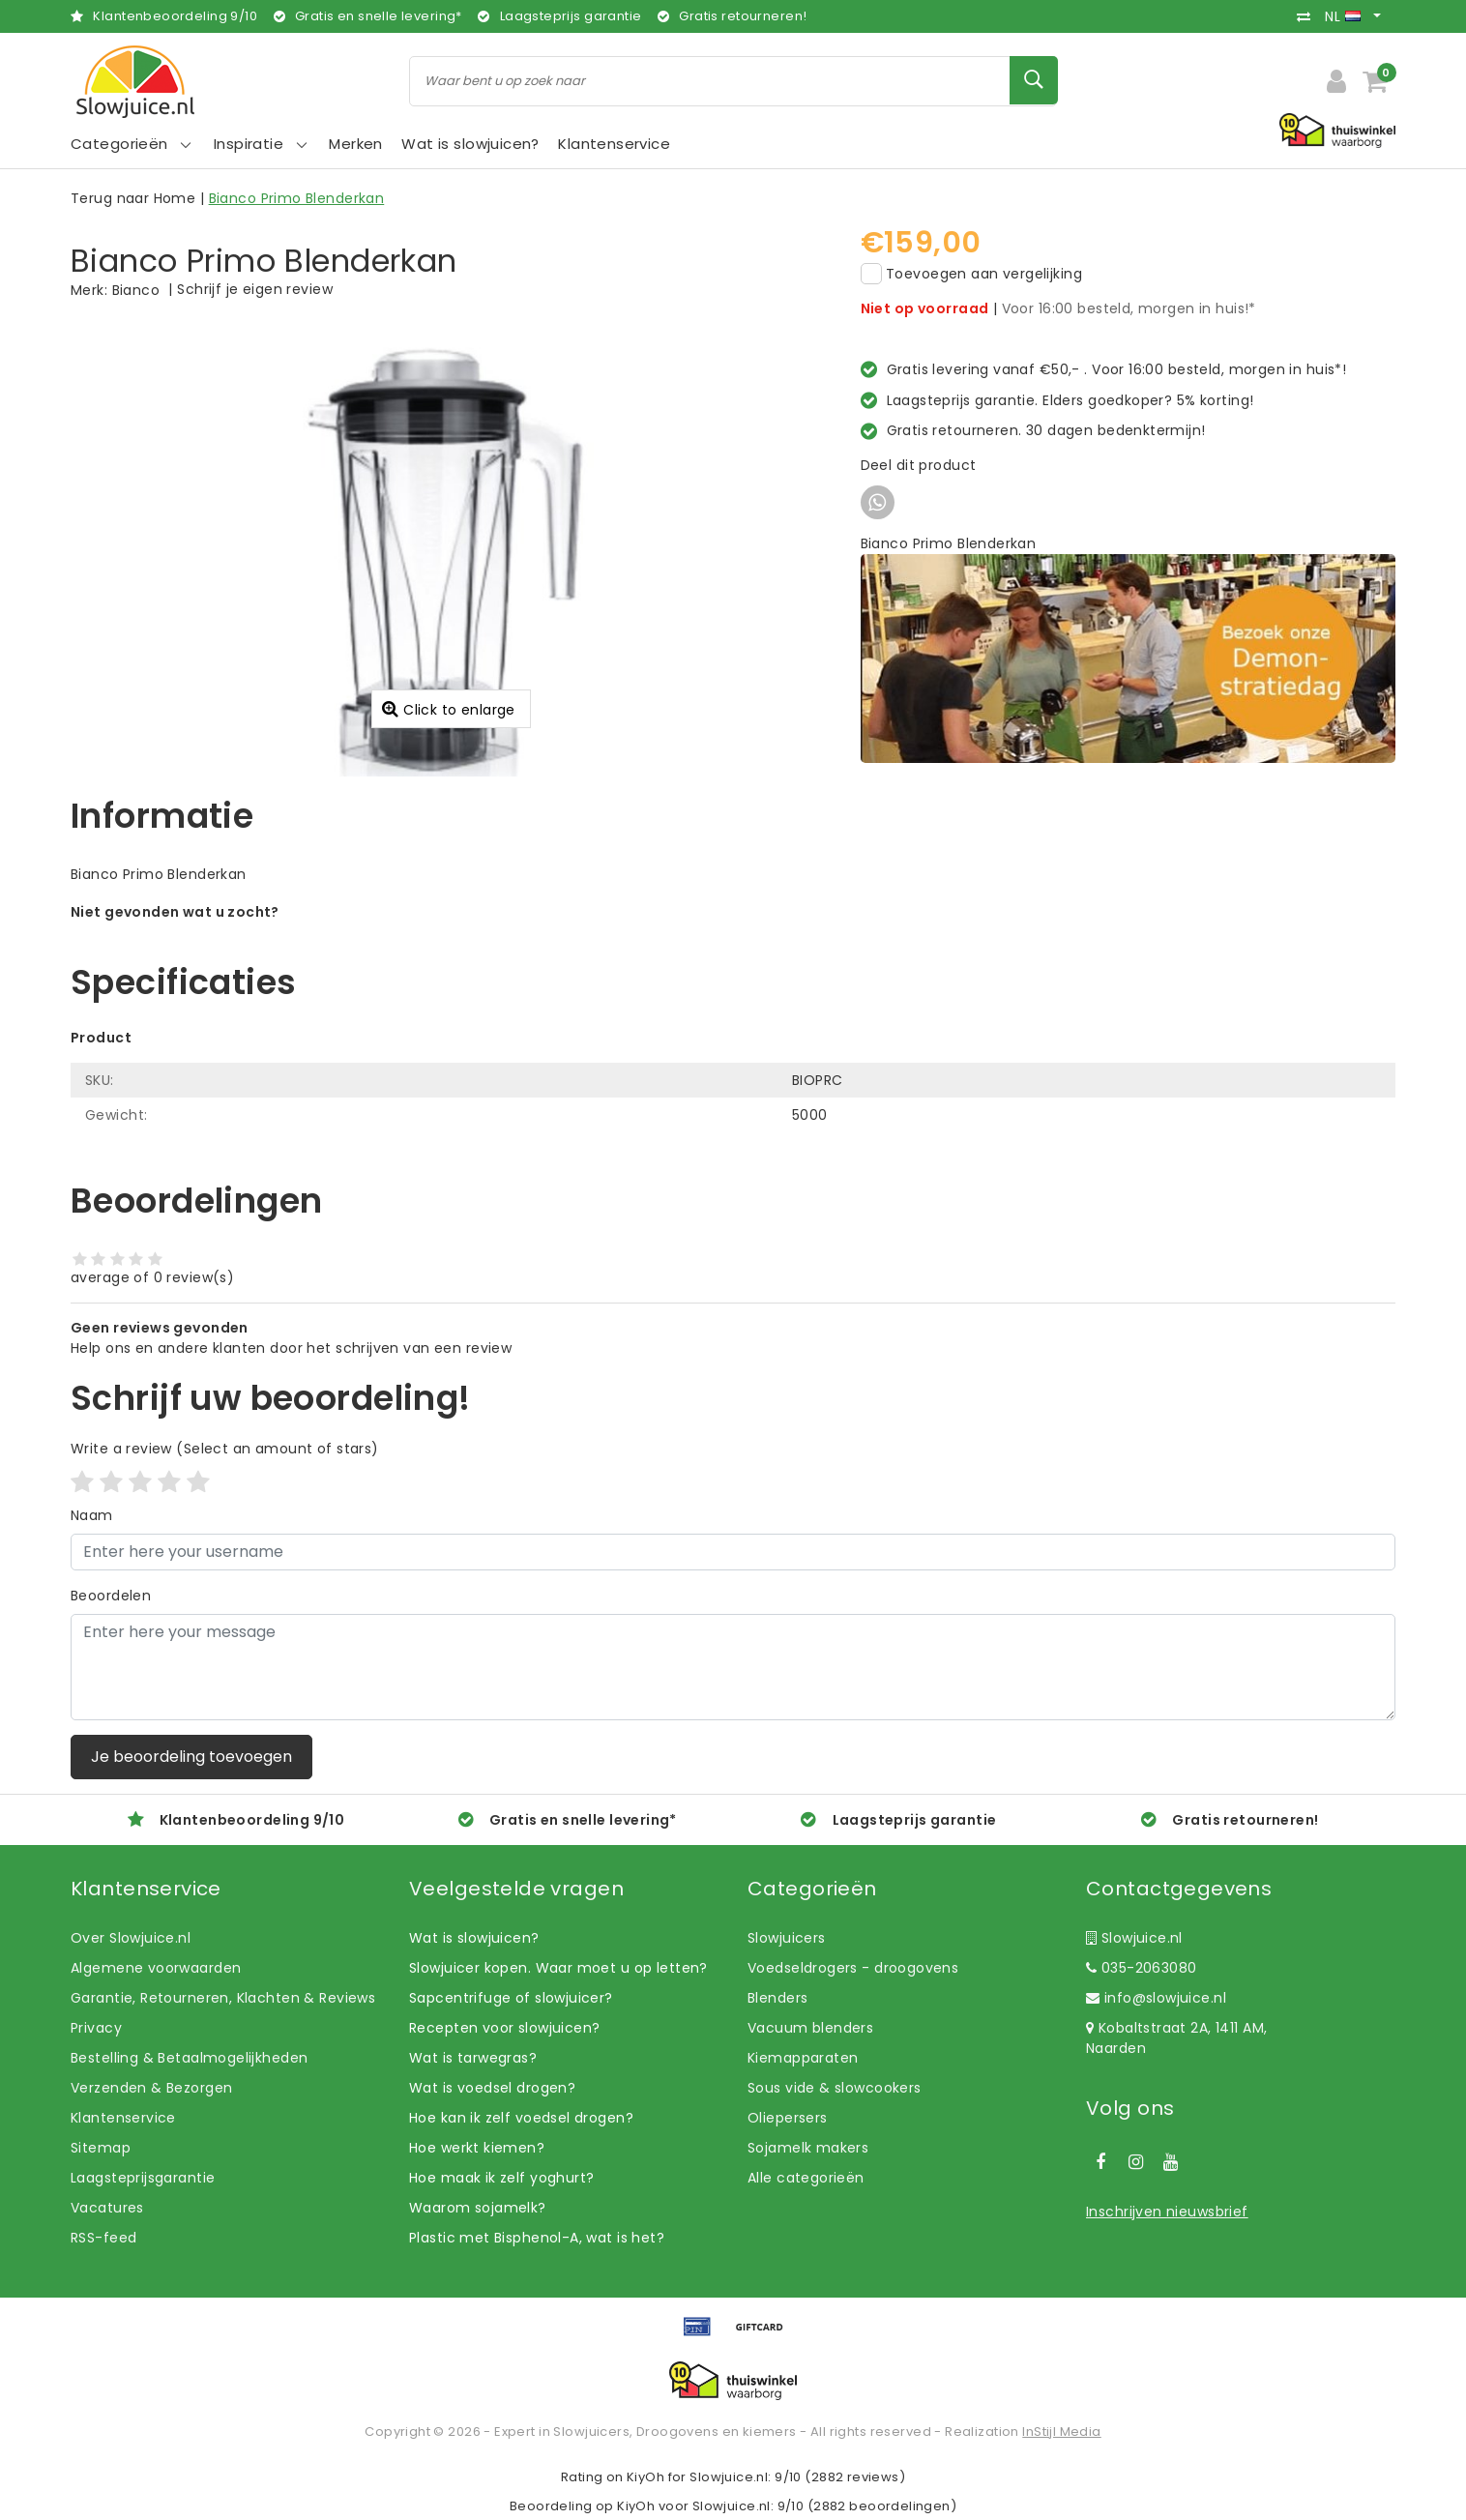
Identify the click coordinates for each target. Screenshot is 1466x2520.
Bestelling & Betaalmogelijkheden (189, 2057)
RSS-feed (103, 2237)
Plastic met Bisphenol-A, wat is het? (536, 2237)
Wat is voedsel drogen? (492, 2087)
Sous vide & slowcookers (835, 2087)
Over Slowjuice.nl (131, 1938)
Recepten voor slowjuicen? (505, 2027)
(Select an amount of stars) (225, 1448)
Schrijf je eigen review (255, 289)
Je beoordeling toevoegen (191, 1756)
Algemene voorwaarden (156, 1968)
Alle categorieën (806, 2177)
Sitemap (101, 2147)
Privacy (96, 2027)
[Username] (733, 1552)
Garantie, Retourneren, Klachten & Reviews (223, 1997)
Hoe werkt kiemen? (476, 2147)
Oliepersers (788, 2117)
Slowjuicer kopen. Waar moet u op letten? (558, 1968)
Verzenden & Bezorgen (151, 2087)
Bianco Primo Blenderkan (297, 198)
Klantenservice (123, 2117)
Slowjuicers (787, 1938)
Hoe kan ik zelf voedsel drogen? (521, 2117)
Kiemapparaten (803, 2057)
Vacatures (107, 2207)
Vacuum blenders (810, 2027)
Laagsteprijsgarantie (143, 2177)
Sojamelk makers (808, 2147)
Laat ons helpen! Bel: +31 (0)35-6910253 (210, 932)
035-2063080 (1141, 1968)
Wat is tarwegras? (473, 2057)
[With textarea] (733, 1667)
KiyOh (645, 2477)
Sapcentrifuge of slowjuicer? (511, 1997)
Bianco (136, 290)
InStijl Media (1061, 2431)
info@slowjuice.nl (1156, 1997)
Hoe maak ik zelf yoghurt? (502, 2177)
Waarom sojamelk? (477, 2207)
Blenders (777, 1997)
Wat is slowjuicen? (474, 1938)
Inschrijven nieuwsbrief (1167, 2211)
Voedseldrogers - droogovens (853, 1968)
